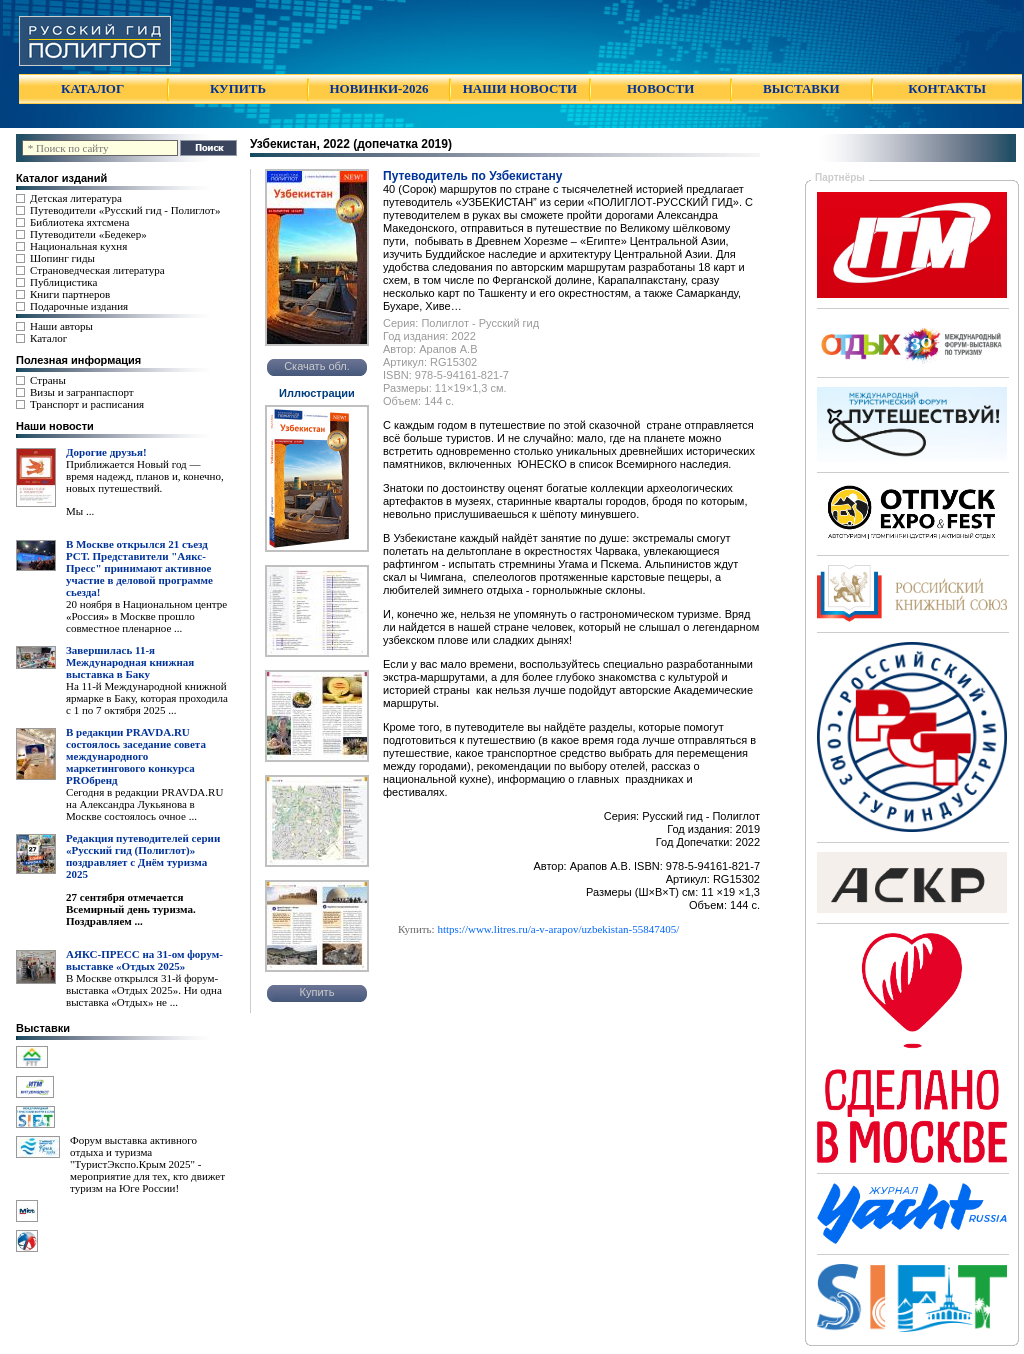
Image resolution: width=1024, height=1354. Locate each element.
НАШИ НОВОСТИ (520, 88)
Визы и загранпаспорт (82, 392)
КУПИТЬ (238, 88)
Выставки (43, 1028)
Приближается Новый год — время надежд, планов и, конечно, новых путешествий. (145, 476)
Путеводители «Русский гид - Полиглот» (125, 210)
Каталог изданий (61, 178)
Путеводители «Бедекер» (88, 234)
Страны (48, 380)
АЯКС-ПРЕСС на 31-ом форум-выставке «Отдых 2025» (144, 960)
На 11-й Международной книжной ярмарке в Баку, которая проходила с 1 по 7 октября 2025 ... (147, 698)
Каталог (48, 338)
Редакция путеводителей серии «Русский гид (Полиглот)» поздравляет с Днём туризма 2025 (143, 856)
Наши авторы (61, 326)
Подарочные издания (79, 306)
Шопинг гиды (62, 258)
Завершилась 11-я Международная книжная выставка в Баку (130, 662)
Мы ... (80, 511)
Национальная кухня (78, 246)
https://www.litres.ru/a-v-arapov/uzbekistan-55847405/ (558, 929)
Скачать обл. (317, 366)
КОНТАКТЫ (947, 88)
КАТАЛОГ (92, 88)
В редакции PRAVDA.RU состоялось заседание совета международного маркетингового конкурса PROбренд (136, 756)
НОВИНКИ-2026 (378, 88)
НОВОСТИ (660, 88)
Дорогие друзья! (106, 452)
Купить (317, 992)
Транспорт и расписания (87, 404)
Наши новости (55, 426)
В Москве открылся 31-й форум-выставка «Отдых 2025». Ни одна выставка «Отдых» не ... (144, 990)
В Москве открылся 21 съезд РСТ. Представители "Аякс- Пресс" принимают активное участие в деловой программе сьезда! (139, 568)
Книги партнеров (70, 294)
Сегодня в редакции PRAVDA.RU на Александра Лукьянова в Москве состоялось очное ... (144, 804)
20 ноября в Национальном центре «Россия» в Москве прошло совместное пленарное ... (146, 616)
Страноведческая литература (97, 270)
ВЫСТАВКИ (801, 88)
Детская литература (76, 198)
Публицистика (63, 282)
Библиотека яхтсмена (79, 222)
